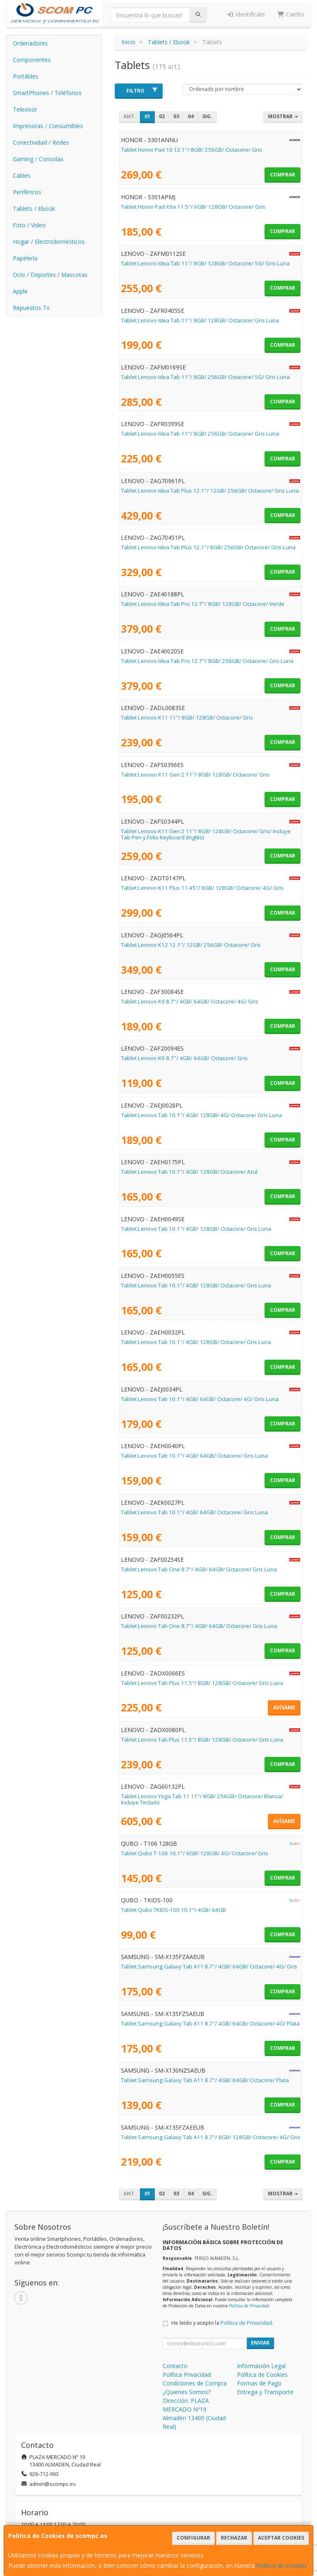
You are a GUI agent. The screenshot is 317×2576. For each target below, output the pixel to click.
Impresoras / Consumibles (48, 126)
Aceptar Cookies (281, 2537)
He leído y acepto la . (222, 2322)
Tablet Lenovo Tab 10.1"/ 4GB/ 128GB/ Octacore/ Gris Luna (196, 1228)
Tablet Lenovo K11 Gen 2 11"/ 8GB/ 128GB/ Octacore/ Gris (195, 774)
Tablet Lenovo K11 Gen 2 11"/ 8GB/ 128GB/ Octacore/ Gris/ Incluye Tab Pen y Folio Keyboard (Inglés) (206, 834)
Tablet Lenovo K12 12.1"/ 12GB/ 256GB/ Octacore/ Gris (191, 944)
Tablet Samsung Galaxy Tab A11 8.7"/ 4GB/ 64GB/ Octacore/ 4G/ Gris (209, 1966)
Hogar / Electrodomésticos (49, 241)
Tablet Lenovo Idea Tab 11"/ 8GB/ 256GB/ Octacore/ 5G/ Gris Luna (205, 377)
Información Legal (261, 2366)
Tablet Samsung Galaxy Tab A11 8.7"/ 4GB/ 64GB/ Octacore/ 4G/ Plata (210, 2023)
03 (176, 116)
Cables (22, 175)
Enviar (260, 2342)
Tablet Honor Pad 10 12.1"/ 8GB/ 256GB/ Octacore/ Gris (191, 149)
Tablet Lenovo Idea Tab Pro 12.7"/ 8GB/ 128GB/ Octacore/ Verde (202, 604)
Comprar (282, 174)
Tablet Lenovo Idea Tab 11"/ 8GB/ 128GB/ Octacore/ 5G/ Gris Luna (205, 263)
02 (162, 116)
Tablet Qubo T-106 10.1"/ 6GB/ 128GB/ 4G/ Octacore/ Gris (194, 1853)
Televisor (25, 109)
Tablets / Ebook (34, 208)
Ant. (129, 116)
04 (191, 116)
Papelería (25, 258)
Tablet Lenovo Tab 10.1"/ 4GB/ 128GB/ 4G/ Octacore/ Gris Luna (201, 1115)
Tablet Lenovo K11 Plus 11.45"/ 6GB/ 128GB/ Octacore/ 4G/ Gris (202, 887)
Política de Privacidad (249, 2306)
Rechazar (234, 2537)
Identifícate (245, 14)
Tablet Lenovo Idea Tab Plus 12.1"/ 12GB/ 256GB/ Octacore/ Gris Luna (210, 490)
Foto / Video (29, 225)
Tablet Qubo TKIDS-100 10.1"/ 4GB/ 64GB (173, 1910)
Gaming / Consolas (38, 159)
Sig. (207, 116)
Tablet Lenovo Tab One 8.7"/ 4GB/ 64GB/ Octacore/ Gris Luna (199, 1569)
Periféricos (27, 192)
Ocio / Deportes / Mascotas (50, 275)
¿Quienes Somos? (187, 2392)
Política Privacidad (187, 2374)
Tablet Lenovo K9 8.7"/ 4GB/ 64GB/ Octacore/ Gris (184, 1058)
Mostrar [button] (283, 116)
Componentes (32, 60)
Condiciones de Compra (195, 2383)
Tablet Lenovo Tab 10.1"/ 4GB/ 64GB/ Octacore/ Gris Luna (194, 1455)
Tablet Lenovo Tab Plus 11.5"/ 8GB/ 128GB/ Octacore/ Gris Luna (202, 1683)
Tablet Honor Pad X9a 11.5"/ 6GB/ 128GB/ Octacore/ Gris (193, 206)
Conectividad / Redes (41, 142)
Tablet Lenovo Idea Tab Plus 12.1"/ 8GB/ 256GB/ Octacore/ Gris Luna (208, 547)
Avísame (284, 1707)
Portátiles (25, 76)
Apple (20, 291)
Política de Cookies (281, 2565)
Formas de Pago (259, 2383)
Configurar (193, 2537)
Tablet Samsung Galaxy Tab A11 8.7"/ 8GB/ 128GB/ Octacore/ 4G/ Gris (210, 2137)
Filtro (142, 90)
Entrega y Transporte (265, 2392)
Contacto (175, 2366)
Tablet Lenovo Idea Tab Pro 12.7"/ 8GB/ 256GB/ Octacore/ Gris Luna (207, 661)
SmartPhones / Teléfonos (47, 93)
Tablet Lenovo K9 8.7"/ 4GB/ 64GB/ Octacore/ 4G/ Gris (189, 1001)
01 (147, 116)
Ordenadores (30, 43)
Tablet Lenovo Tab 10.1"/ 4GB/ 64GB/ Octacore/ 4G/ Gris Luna (200, 1399)
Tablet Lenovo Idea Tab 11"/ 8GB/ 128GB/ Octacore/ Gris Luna (200, 320)
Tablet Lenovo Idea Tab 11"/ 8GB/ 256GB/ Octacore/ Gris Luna (200, 433)
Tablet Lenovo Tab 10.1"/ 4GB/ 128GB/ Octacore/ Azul (189, 1171)
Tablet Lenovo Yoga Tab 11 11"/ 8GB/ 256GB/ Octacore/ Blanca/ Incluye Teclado (202, 1799)
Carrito (291, 14)
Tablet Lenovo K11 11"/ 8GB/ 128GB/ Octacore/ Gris (187, 717)
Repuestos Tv (31, 308)
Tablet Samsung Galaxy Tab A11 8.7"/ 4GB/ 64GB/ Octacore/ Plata (205, 2080)
